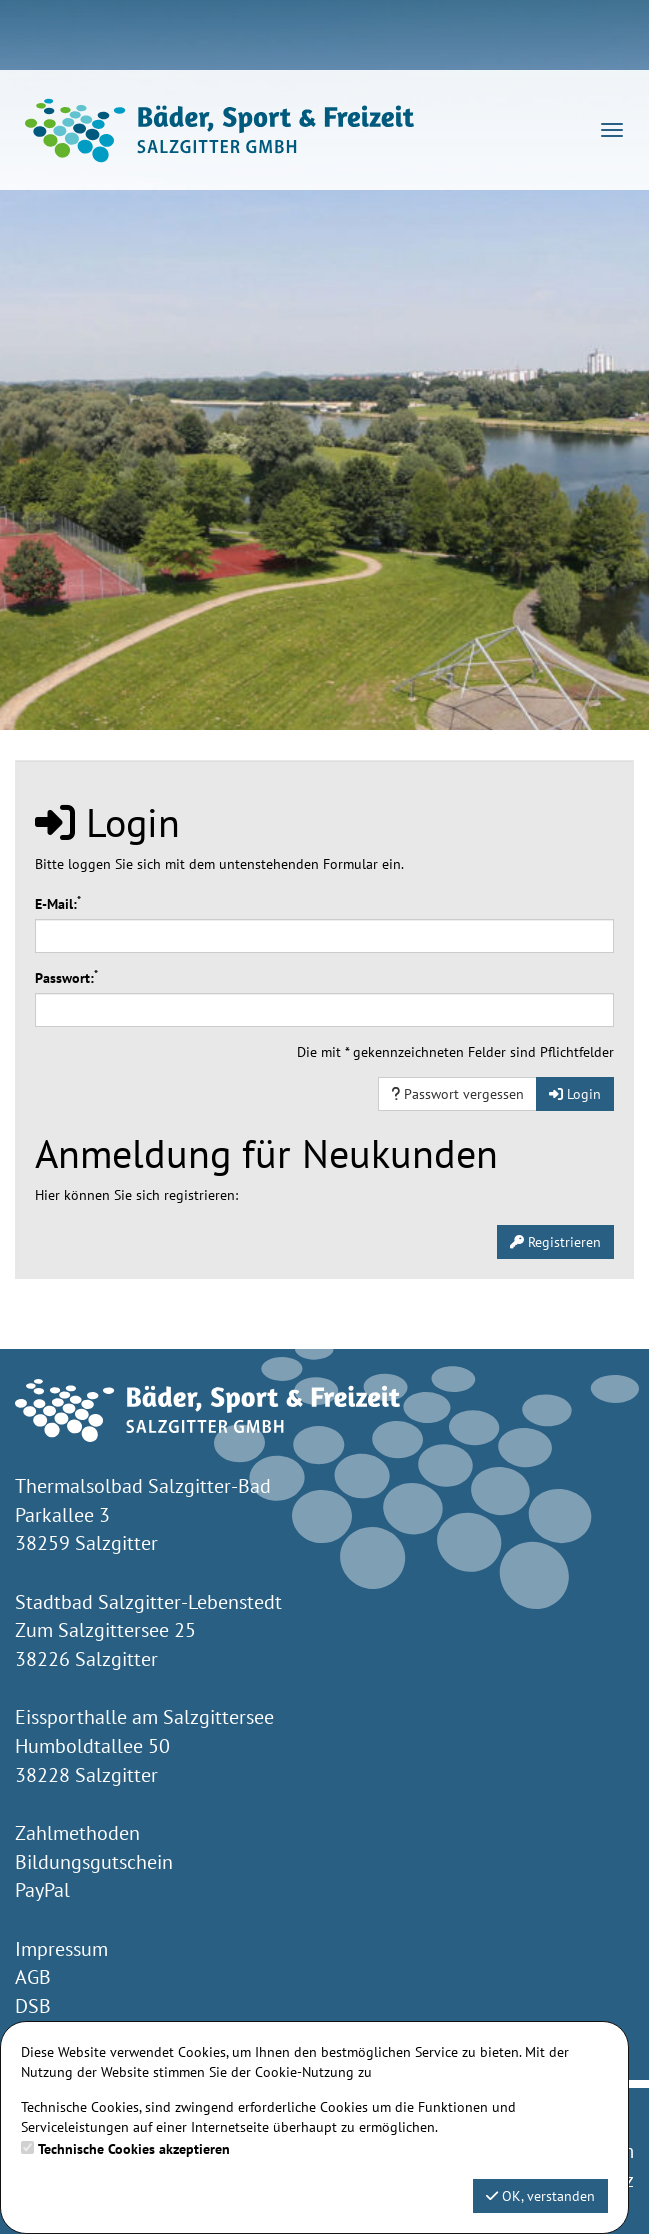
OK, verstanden (540, 2196)
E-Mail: (58, 903)
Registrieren (555, 1242)
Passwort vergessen (457, 1094)
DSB (33, 2006)
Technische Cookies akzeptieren (134, 2149)
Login (575, 1094)
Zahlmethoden (77, 1833)
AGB (33, 1977)
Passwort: (66, 977)
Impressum (61, 1949)
